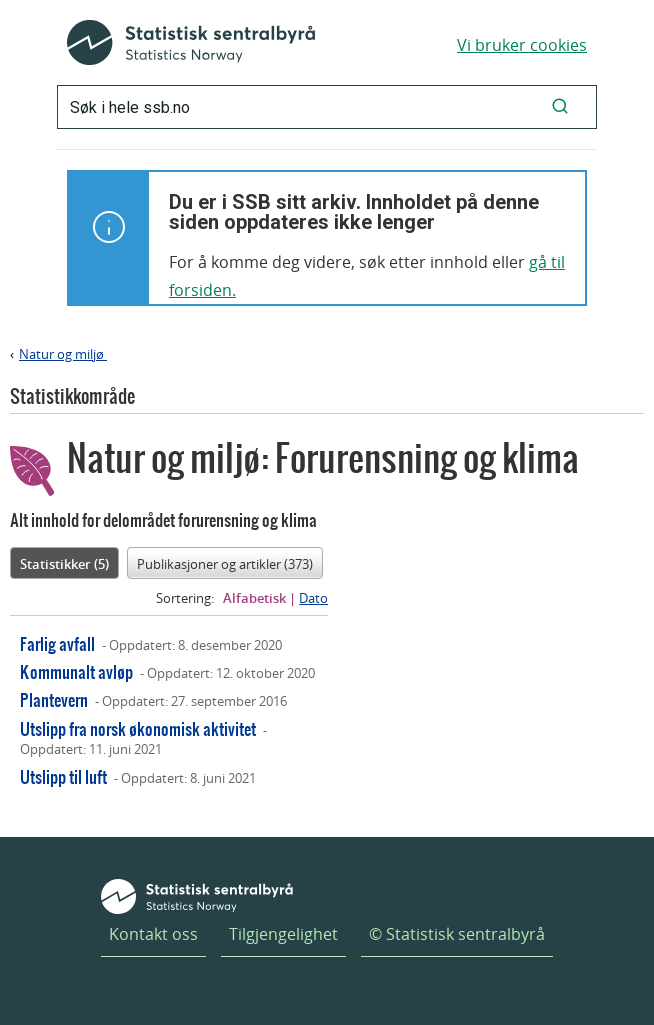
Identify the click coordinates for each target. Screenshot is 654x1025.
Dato (313, 598)
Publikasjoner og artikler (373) (225, 564)
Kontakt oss (153, 934)
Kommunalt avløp (76, 671)
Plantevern (54, 699)
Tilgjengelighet (283, 934)
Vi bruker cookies (522, 45)
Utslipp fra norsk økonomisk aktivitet (138, 728)
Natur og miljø (63, 354)
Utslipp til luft (63, 776)
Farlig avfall (57, 643)
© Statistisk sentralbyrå (457, 934)
